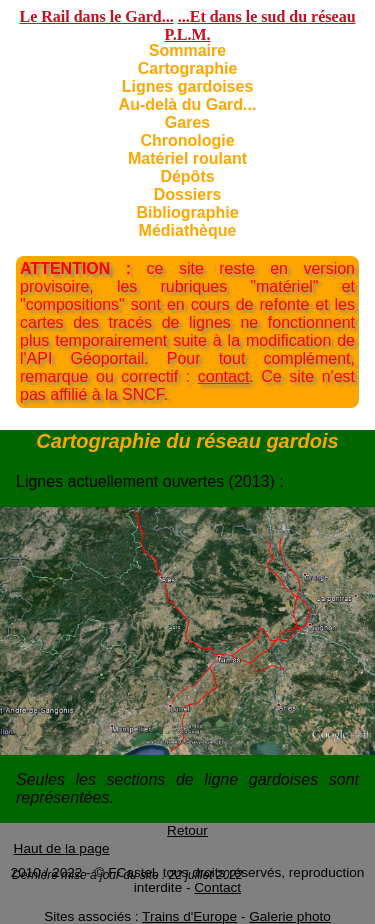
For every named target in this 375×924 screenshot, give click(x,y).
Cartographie (188, 68)
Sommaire (187, 50)
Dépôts (187, 176)
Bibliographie (187, 212)
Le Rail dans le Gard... (96, 16)
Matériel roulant (187, 158)
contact (224, 376)
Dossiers (188, 194)
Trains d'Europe (189, 916)
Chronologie (187, 140)
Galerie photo (290, 916)
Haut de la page (62, 848)
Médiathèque (188, 230)
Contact (217, 887)
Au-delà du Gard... (188, 104)
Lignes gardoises (188, 86)
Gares (187, 122)
